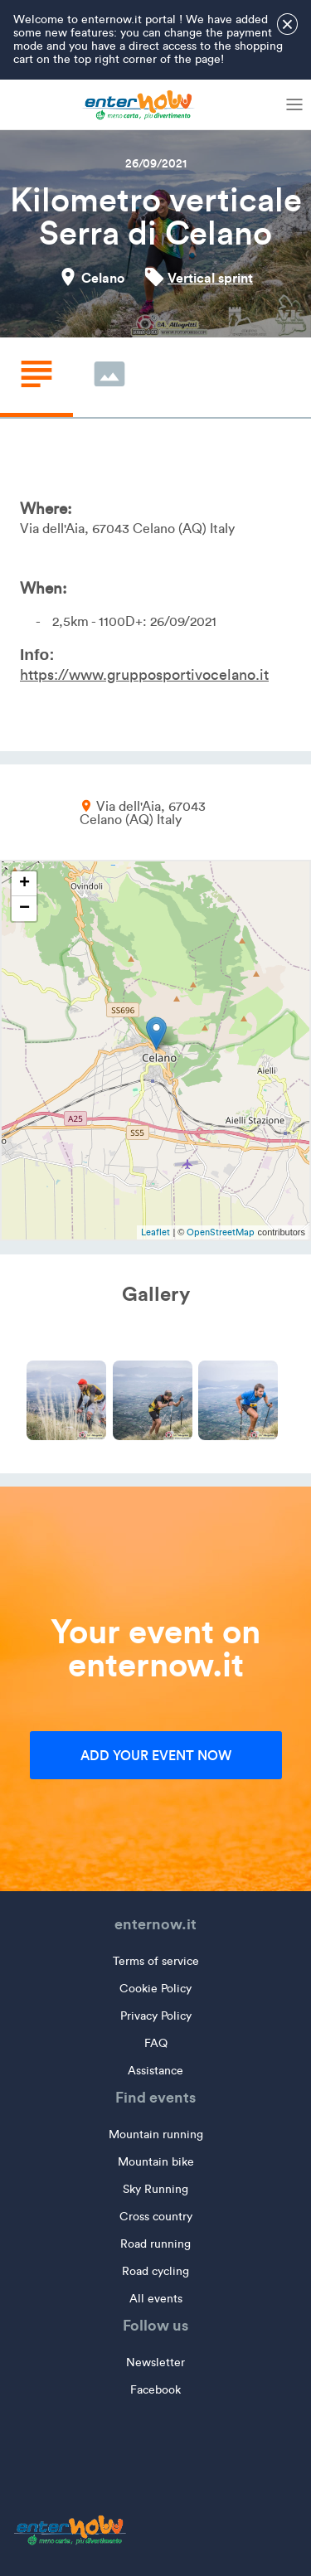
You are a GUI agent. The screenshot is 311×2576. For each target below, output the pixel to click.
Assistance (155, 2071)
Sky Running (155, 2189)
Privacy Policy (156, 2016)
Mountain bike (156, 2162)
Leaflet (155, 1232)
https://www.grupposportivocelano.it (144, 675)
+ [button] (24, 883)
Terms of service (156, 1961)
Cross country (155, 2217)
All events (155, 2299)
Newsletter (155, 2362)
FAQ (156, 2043)
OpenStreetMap (221, 1232)
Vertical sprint (210, 277)
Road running (155, 2244)
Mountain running (156, 2134)
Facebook (155, 2390)
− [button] (24, 908)
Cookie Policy (155, 1989)
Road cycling (155, 2271)
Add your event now (155, 1755)
